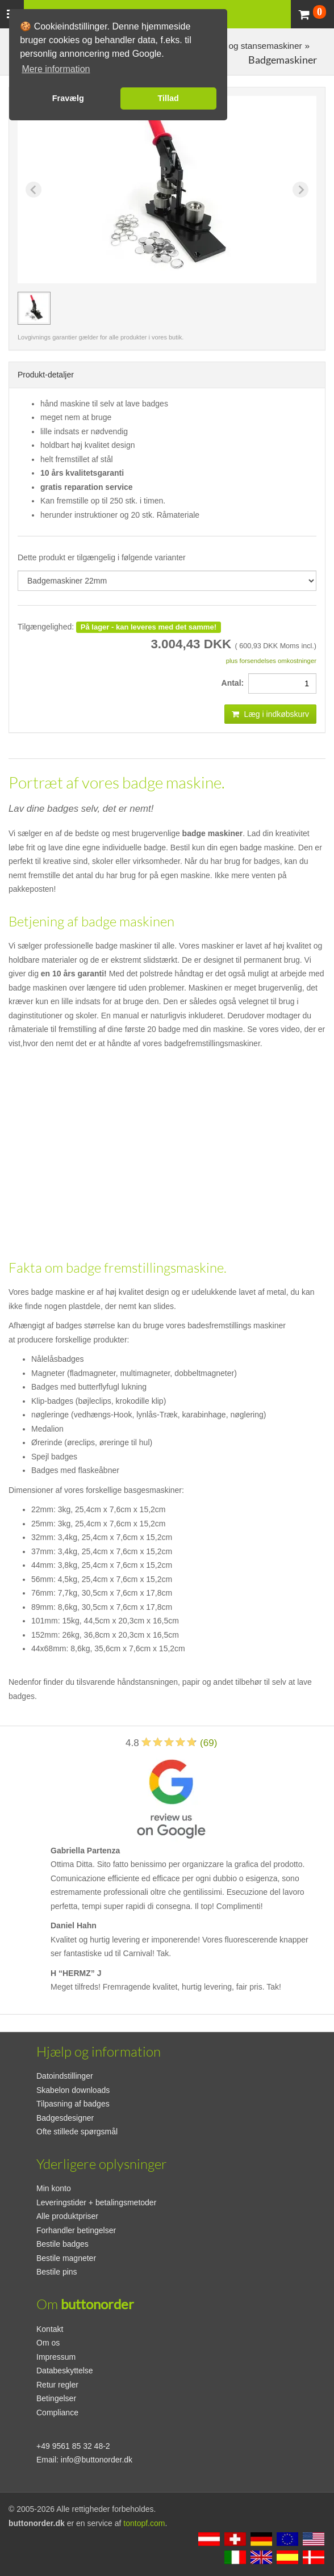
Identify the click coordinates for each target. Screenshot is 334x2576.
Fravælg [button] (68, 98)
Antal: (235, 682)
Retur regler (57, 2384)
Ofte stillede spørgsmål (77, 2131)
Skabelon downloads (73, 2090)
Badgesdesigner (65, 2117)
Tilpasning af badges (73, 2103)
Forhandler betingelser (76, 2230)
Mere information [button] (56, 69)
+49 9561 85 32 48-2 (73, 2446)
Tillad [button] (168, 98)
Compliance (57, 2412)
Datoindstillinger (64, 2075)
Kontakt (49, 2329)
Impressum (56, 2356)
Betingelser (56, 2398)
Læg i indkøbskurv (270, 714)
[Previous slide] (33, 190)
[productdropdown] (167, 580)
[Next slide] (300, 190)
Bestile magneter (66, 2258)
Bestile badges (62, 2243)
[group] (34, 308)
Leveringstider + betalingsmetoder (96, 2202)
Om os (48, 2342)
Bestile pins (56, 2271)
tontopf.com (144, 2523)
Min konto (53, 2188)
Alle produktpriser (67, 2216)
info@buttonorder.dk (96, 2459)
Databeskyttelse (64, 2370)
